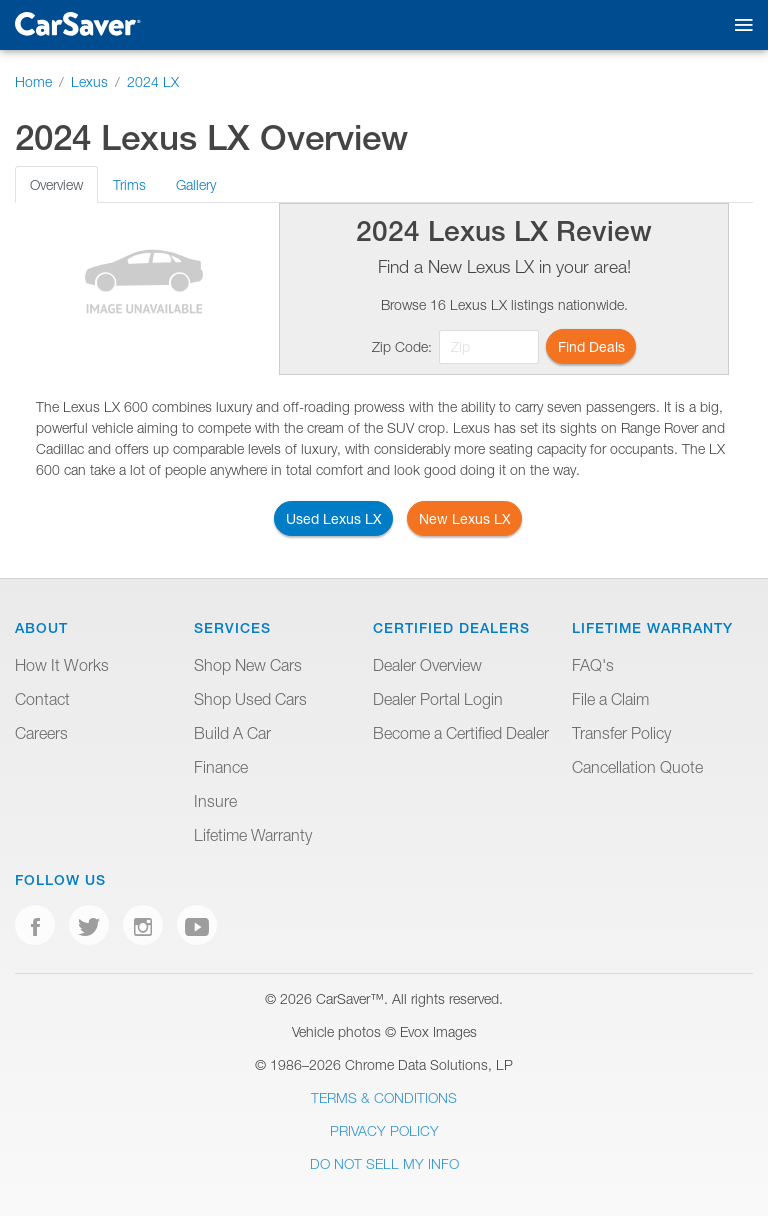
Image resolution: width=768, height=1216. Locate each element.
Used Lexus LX (334, 518)
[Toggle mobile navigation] (739, 25)
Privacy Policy (384, 1130)
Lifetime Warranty (253, 835)
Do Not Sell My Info (384, 1163)
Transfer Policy (621, 733)
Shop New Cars (248, 665)
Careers (41, 733)
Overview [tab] (56, 184)
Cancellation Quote (637, 767)
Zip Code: (402, 346)
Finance (221, 767)
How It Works (62, 665)
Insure (215, 801)
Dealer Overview (427, 665)
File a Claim (610, 699)
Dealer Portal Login (438, 699)
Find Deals (591, 346)
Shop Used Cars (250, 699)
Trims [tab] (129, 184)
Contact (42, 699)
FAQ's (593, 665)
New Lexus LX (465, 518)
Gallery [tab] (196, 184)
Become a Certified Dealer (461, 733)
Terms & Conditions (384, 1097)
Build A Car (232, 733)
